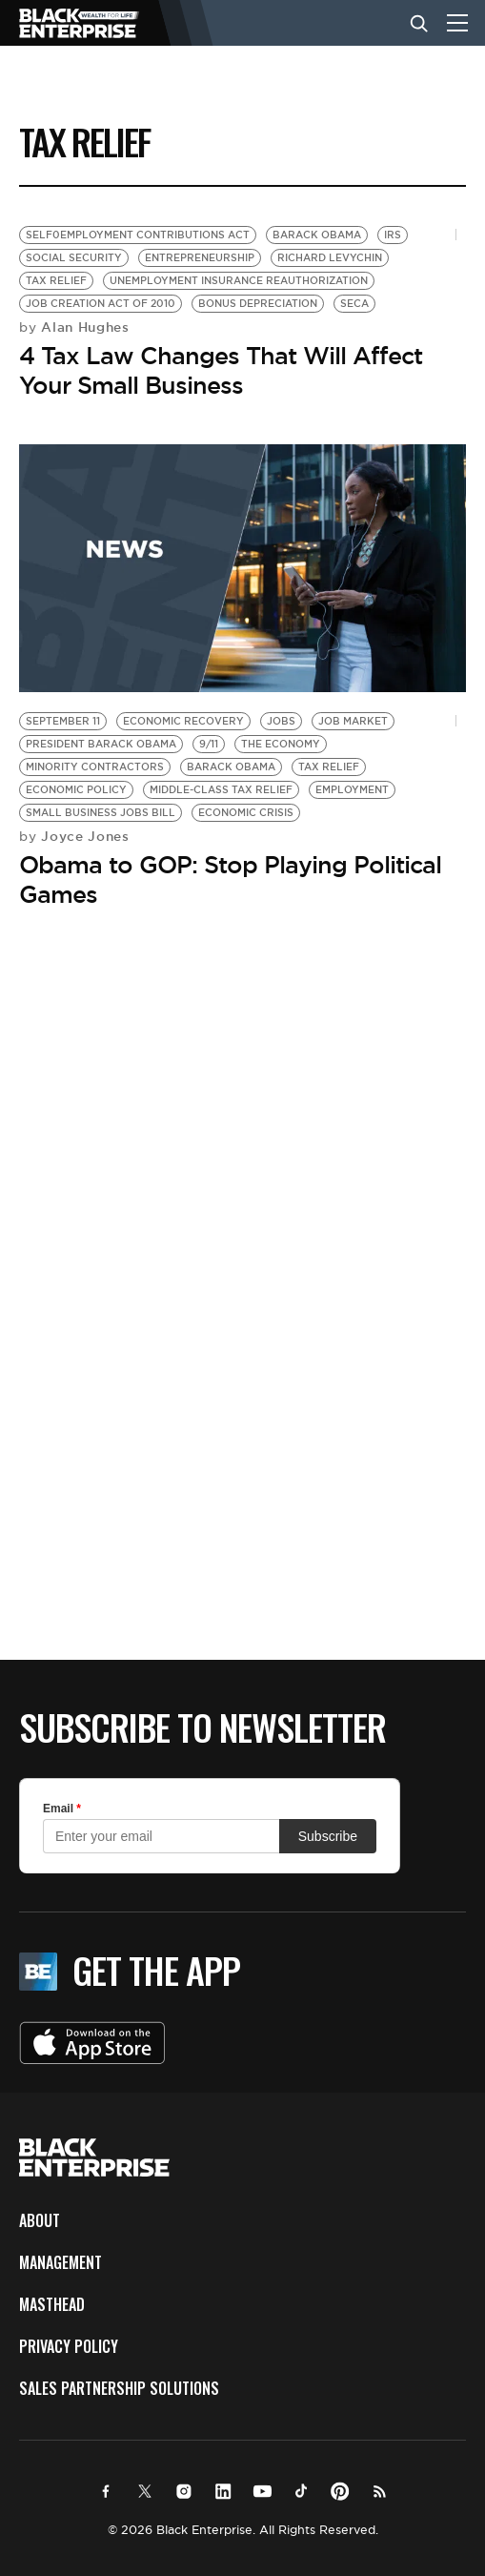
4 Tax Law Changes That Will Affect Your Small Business (220, 370)
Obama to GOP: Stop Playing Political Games (230, 879)
